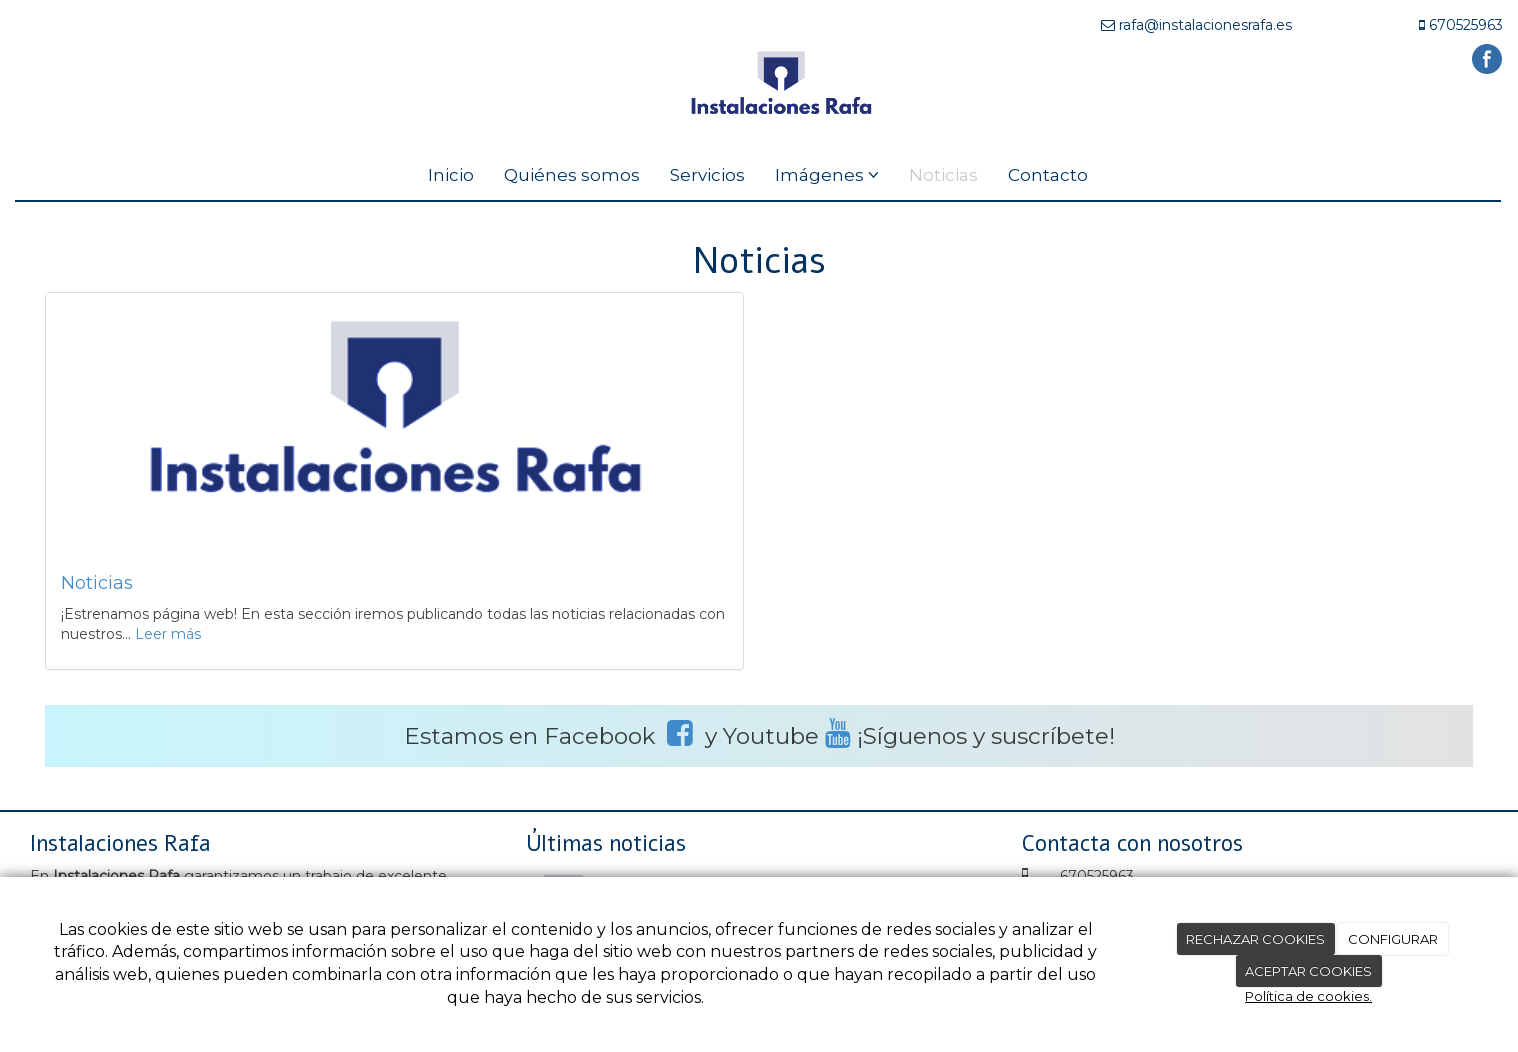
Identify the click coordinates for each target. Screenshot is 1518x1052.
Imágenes (827, 175)
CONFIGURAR (1393, 939)
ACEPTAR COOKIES (1308, 971)
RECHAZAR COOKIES (1255, 939)
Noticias (943, 175)
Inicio (451, 175)
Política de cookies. (1308, 996)
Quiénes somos (572, 175)
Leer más (168, 634)
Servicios (707, 175)
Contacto (1048, 175)
